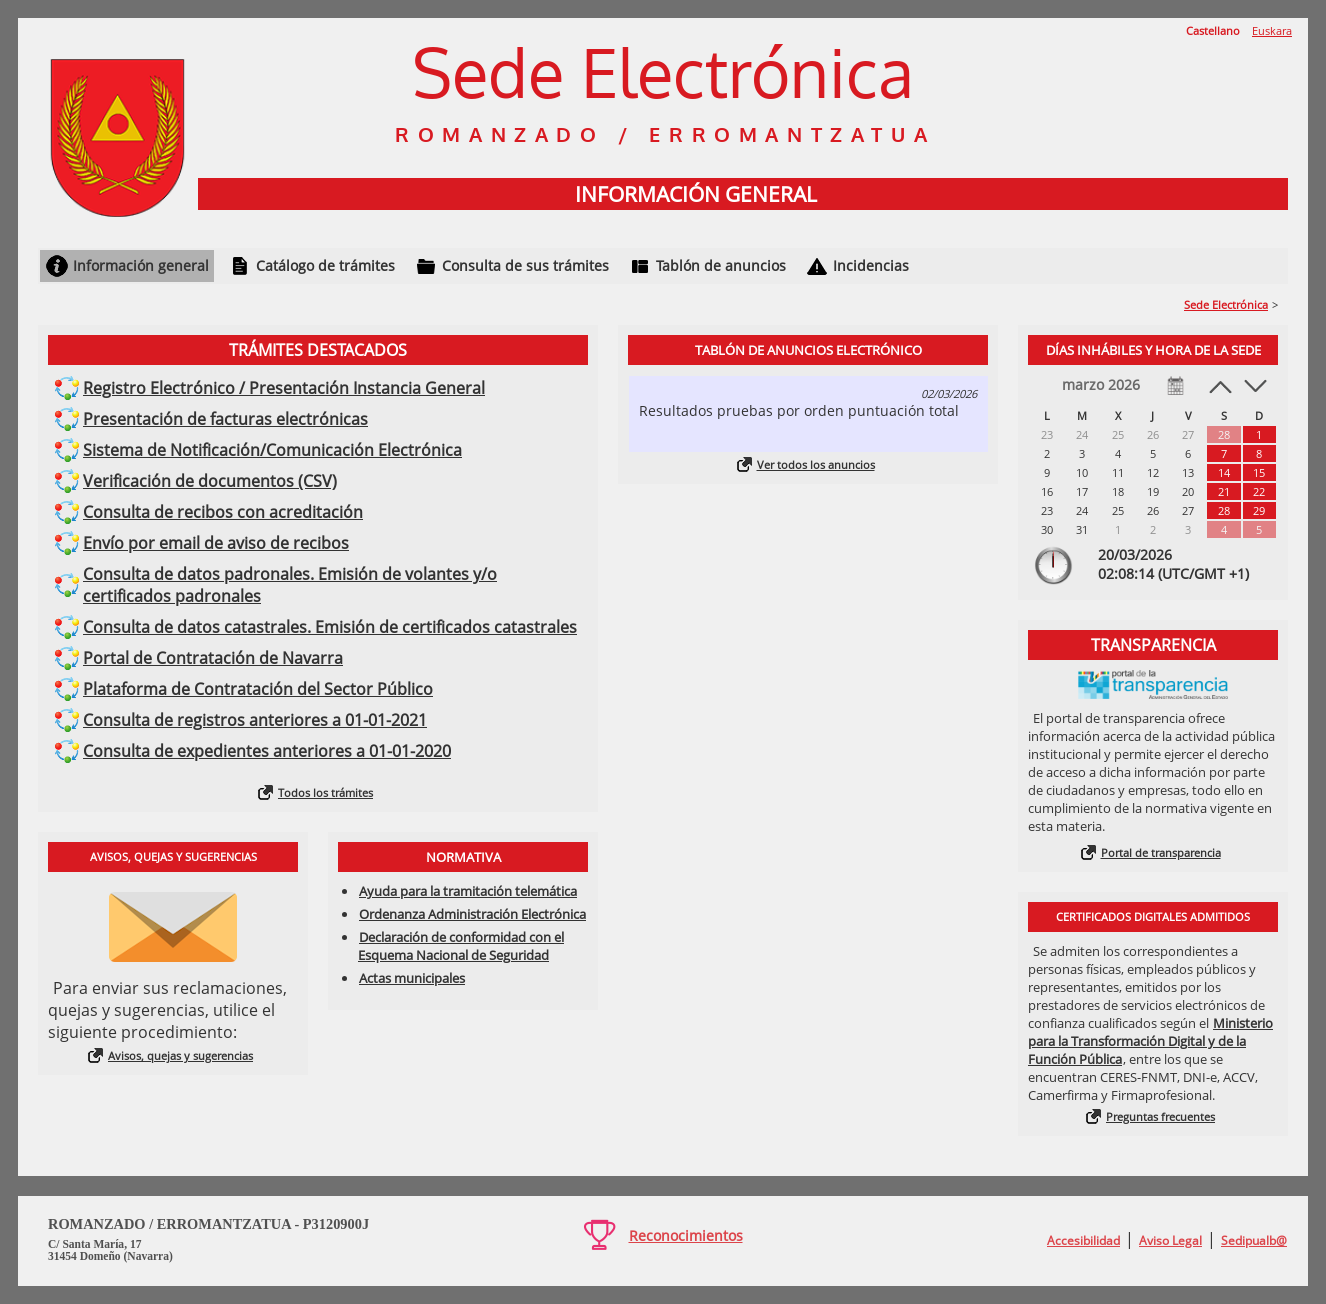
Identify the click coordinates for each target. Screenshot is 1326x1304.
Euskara (1272, 30)
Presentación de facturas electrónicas (225, 419)
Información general (141, 265)
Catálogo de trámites (325, 265)
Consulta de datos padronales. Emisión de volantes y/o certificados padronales (290, 585)
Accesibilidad (1083, 1240)
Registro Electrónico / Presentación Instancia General (284, 388)
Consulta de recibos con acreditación (223, 512)
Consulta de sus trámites (525, 265)
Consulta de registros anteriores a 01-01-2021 (255, 720)
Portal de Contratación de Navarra (213, 658)
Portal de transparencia (1161, 852)
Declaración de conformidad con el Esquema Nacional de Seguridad (461, 946)
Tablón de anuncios (721, 265)
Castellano (1213, 30)
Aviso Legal (1170, 1240)
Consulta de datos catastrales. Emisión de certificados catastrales (330, 627)
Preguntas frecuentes (1160, 1116)
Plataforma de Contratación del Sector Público (258, 689)
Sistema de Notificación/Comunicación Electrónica (272, 450)
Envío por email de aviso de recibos (216, 543)
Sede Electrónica (1226, 304)
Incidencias (871, 265)
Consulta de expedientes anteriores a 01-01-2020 (267, 751)
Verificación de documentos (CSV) (210, 481)
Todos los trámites (325, 792)
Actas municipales (412, 978)
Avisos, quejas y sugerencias (180, 1055)
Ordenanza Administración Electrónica (472, 914)
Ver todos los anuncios (816, 464)
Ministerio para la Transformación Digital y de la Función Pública (1150, 1041)
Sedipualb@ (1254, 1240)
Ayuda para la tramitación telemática (468, 891)
